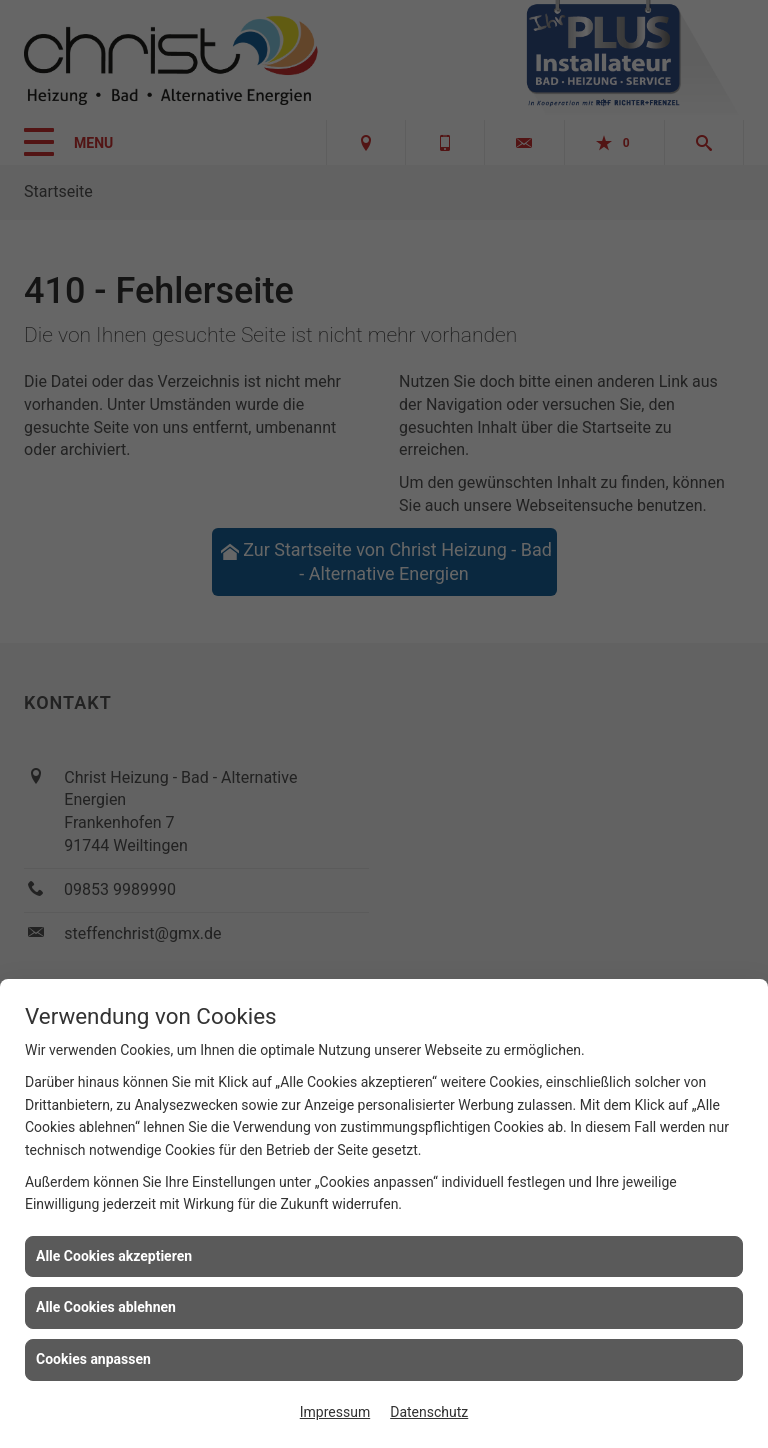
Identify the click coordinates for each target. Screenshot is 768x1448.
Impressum (335, 1412)
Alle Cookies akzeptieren (114, 1256)
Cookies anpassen (93, 1359)
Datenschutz (429, 1412)
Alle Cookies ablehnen (106, 1307)
